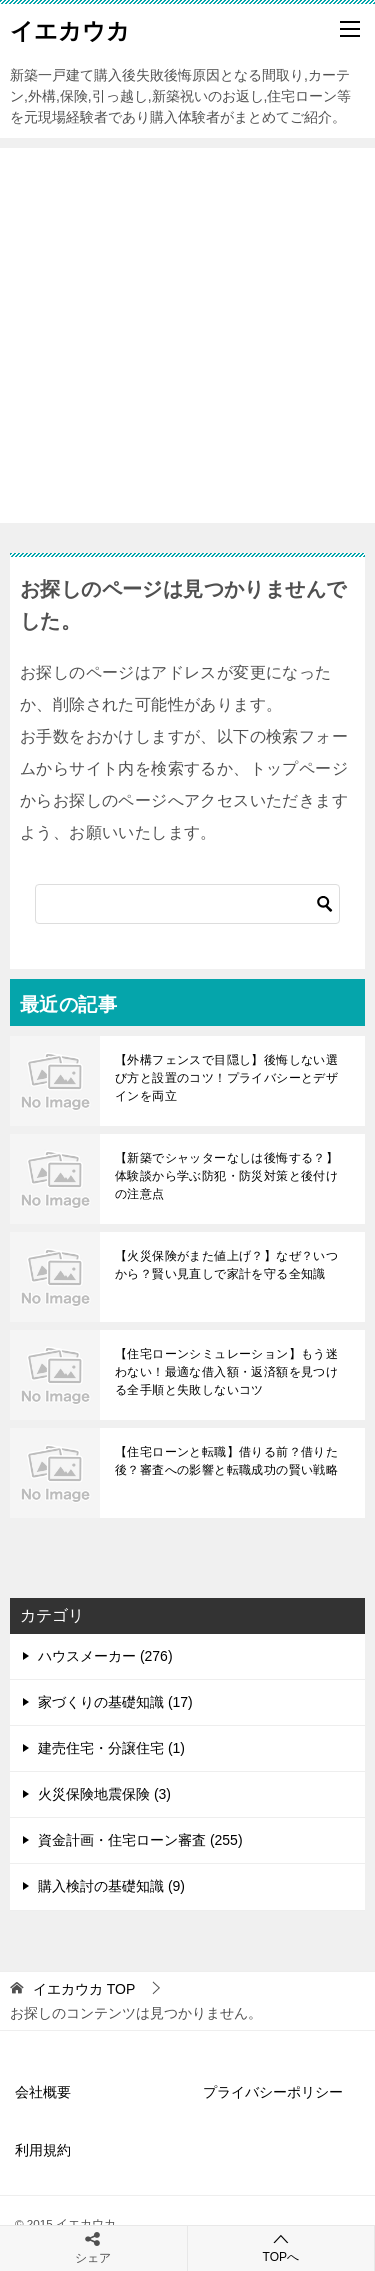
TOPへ (281, 2247)
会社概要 (43, 2092)
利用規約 (43, 2150)
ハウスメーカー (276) (105, 1656)
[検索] (187, 904)
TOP (84, 1989)
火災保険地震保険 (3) (104, 1794)
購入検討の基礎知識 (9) (111, 1886)
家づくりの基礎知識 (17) (115, 1702)
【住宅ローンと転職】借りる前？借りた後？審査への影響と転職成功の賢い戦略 (226, 1461)
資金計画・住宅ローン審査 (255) (140, 1840)
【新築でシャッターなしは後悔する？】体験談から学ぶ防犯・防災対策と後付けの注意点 (226, 1176)
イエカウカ (70, 29)
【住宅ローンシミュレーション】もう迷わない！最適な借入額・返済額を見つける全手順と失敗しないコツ (226, 1372)
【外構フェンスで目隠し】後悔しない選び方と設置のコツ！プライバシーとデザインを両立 (226, 1078)
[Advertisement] (187, 335)
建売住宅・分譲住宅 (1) (111, 1748)
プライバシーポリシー (273, 2092)
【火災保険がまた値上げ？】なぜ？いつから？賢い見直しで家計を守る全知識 (226, 1265)
